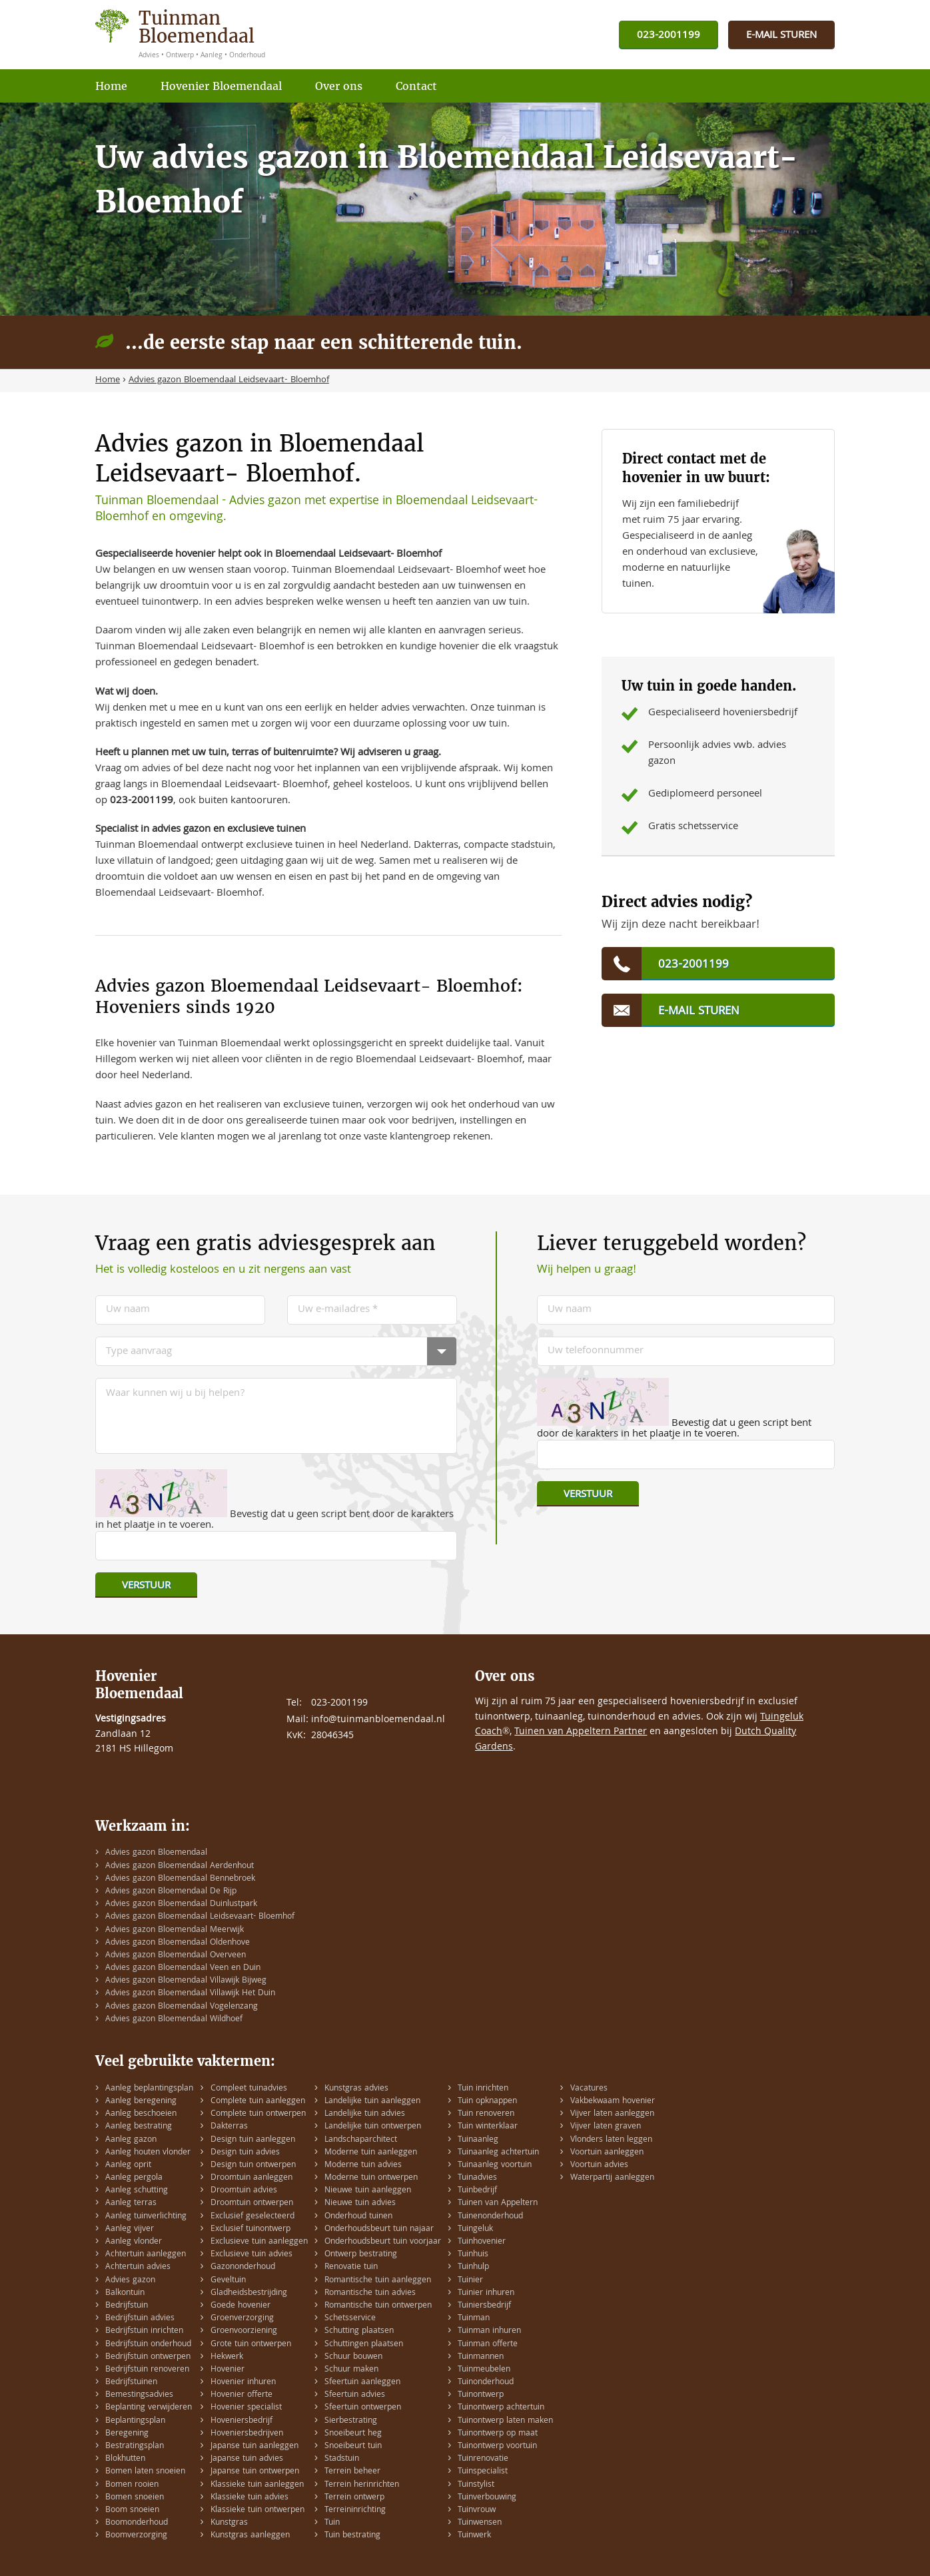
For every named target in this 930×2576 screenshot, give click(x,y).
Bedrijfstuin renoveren (147, 2370)
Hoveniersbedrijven (247, 2434)
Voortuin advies (599, 2165)
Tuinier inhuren (486, 2293)
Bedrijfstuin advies (140, 2319)
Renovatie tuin (351, 2267)
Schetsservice (350, 2319)
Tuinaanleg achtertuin (498, 2153)
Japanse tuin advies (247, 2459)
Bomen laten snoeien (145, 2472)
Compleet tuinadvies (249, 2089)
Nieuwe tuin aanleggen (367, 2191)
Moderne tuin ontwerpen (371, 2178)
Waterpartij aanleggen (612, 2178)
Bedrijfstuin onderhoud (148, 2345)
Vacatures (589, 2089)
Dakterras (229, 2127)
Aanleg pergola (134, 2178)
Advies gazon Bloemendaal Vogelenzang (181, 2007)
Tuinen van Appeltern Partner (580, 1732)
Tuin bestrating (352, 2536)
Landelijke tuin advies (364, 2114)
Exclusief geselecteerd (252, 2217)
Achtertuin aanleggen (145, 2255)
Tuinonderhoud (486, 2383)
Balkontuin (125, 2293)
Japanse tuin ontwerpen (255, 2472)
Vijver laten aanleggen (612, 2114)
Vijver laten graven (605, 2127)
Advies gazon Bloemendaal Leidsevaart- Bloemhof (199, 1917)
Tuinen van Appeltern (498, 2203)
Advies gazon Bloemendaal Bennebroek (180, 1879)
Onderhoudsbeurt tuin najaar (379, 2229)
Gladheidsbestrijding (249, 2293)
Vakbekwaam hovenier (612, 2101)
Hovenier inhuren (243, 2383)
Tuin (332, 2523)
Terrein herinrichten (361, 2485)
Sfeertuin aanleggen (362, 2383)
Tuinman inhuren (489, 2331)
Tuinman (474, 2319)
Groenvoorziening (244, 2331)
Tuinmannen (481, 2357)
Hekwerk (227, 2357)
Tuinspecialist (483, 2472)
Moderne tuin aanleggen (370, 2153)
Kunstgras (229, 2523)
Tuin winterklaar (488, 2127)
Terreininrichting (355, 2510)
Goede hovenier (240, 2306)
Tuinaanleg (478, 2140)
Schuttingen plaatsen (363, 2345)
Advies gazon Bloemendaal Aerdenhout (179, 1866)
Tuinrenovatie (483, 2459)
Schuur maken (351, 2370)
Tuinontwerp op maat (498, 2434)
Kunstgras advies (356, 2089)
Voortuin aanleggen (607, 2153)
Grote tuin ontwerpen (251, 2345)
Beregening (127, 2434)
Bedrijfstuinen (131, 2383)
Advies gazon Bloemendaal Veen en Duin (182, 1968)
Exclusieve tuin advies (251, 2255)
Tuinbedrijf (477, 2191)
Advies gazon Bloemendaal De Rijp (170, 1892)
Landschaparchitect (360, 2140)
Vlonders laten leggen (611, 2140)
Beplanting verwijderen (148, 2408)
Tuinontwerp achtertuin (501, 2408)
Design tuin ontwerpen (253, 2165)
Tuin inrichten (483, 2089)
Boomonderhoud (136, 2523)
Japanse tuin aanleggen (254, 2446)
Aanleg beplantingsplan (149, 2089)
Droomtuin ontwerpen (252, 2203)
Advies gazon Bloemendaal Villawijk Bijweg (185, 1981)
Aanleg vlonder (133, 2242)
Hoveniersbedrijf (241, 2421)
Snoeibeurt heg (353, 2434)
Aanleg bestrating (138, 2127)
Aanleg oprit (128, 2165)
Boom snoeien (132, 2510)
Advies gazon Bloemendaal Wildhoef (173, 2020)
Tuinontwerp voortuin (497, 2446)
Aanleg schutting (136, 2191)
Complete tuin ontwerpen (258, 2114)
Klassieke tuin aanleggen (257, 2485)
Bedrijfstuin (126, 2306)
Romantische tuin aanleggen (377, 2281)
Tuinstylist (476, 2485)
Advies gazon (130, 2281)
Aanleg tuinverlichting (146, 2217)
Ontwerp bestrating (360, 2255)
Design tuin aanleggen (253, 2140)
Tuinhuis (473, 2255)
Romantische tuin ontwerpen (378, 2306)
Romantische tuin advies (370, 2293)
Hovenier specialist (246, 2408)
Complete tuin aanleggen (258, 2101)
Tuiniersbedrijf (484, 2306)
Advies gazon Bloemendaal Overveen (175, 1956)
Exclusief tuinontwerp (250, 2229)
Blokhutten (125, 2459)
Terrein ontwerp (354, 2498)
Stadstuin (341, 2459)
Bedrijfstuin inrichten (144, 2331)
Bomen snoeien (134, 2498)
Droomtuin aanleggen (251, 2178)
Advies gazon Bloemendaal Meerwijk (174, 1930)
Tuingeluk (475, 2229)
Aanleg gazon (131, 2140)
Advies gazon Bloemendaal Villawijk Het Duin (190, 1994)
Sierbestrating (350, 2421)
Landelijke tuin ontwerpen (372, 2127)
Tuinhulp (473, 2267)
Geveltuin (228, 2281)
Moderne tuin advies (363, 2165)
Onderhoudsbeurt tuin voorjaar (382, 2242)
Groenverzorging (242, 2319)
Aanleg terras (131, 2203)
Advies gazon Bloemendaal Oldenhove (177, 1943)
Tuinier (470, 2281)
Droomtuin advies (244, 2191)
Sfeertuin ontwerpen (362, 2408)
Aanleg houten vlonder (148, 2153)
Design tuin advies (245, 2153)
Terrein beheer (352, 2472)
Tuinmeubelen (484, 2370)
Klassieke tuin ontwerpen (257, 2510)
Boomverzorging (136, 2536)
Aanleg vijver (129, 2229)
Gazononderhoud (243, 2267)
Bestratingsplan (134, 2446)
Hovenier (227, 2370)
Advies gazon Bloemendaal (156, 1853)
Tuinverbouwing (487, 2498)
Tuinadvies (477, 2178)
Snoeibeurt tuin (353, 2446)
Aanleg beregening (141, 2101)
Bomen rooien (132, 2485)
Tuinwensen (480, 2523)
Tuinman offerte (488, 2345)
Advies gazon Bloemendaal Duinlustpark (181, 1904)
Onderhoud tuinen (358, 2217)
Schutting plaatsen (359, 2331)
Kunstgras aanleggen (250, 2536)
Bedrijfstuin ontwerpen (148, 2357)
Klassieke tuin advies (249, 2498)
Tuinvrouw (477, 2510)
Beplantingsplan (135, 2421)
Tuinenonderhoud (490, 2217)
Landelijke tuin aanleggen (372, 2101)
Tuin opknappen (487, 2101)
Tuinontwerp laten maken (505, 2421)
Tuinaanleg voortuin (495, 2165)
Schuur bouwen (353, 2357)
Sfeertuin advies (354, 2395)
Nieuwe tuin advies (360, 2203)
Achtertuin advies (138, 2267)
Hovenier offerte (241, 2395)
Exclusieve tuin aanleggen (259, 2242)
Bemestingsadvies (139, 2395)
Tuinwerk (474, 2536)
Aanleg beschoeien (141, 2114)
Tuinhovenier (482, 2242)
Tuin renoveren (486, 2114)
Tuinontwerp (481, 2395)
